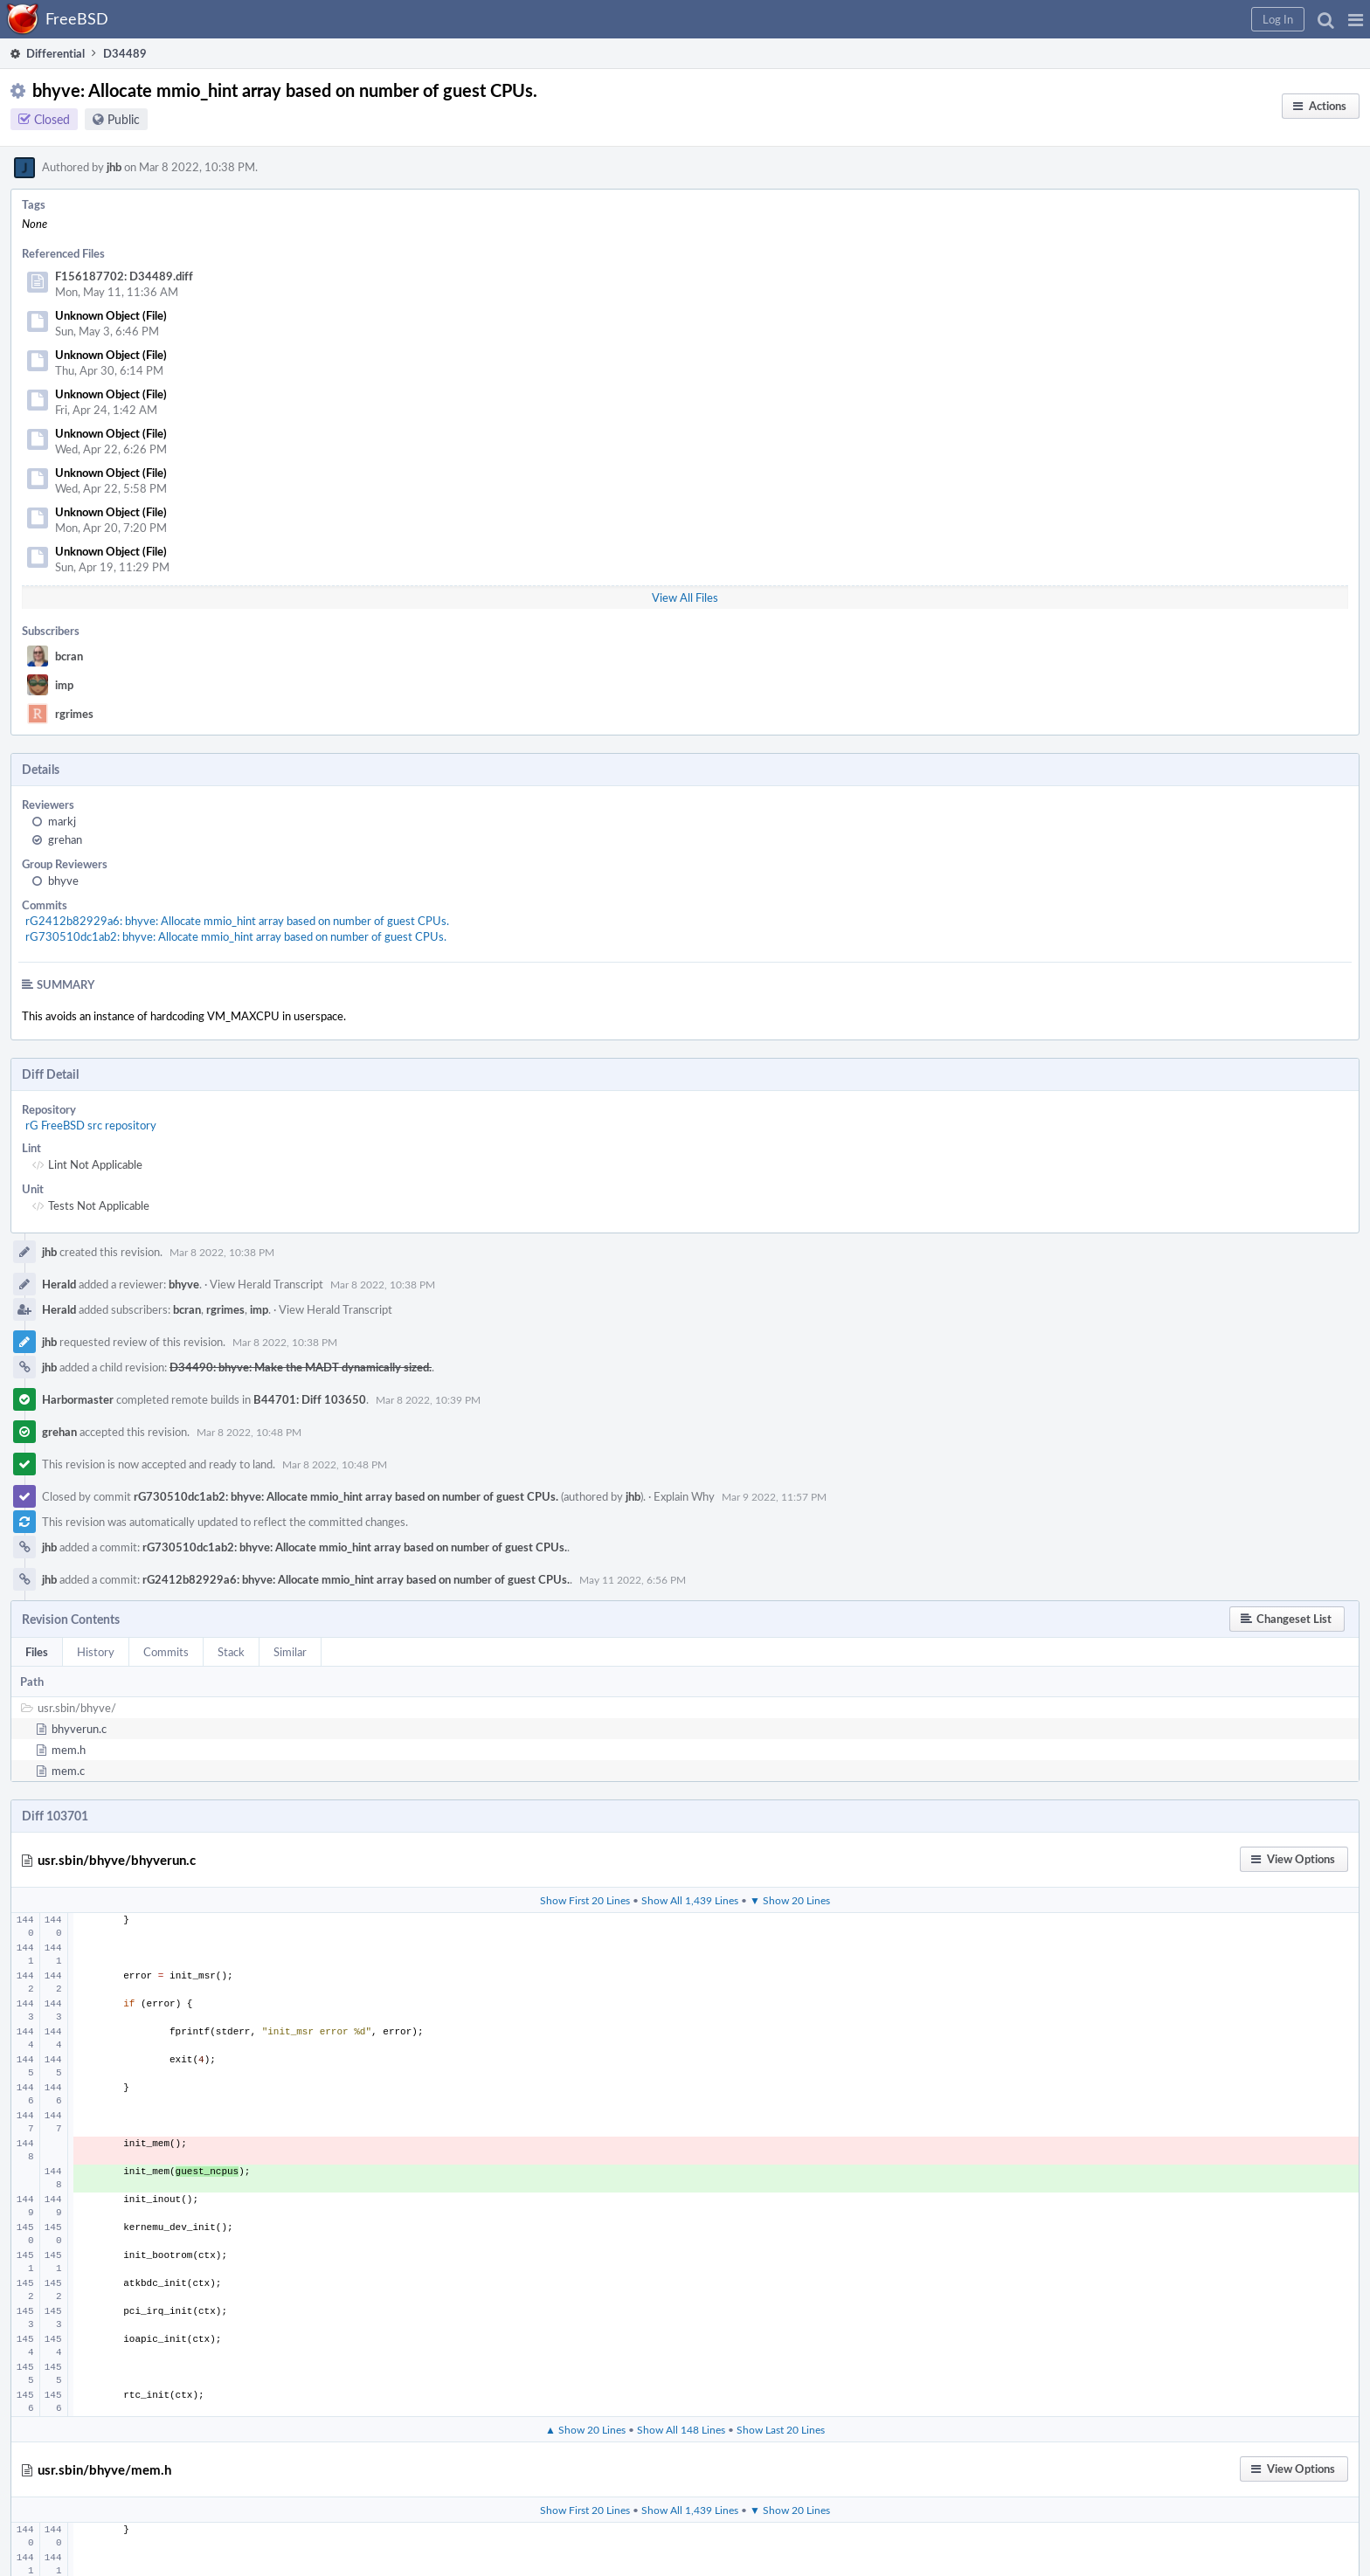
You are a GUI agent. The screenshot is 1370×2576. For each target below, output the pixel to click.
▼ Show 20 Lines (790, 1900)
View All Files (685, 597)
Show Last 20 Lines (781, 2429)
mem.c (68, 1770)
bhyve (63, 880)
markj (62, 821)
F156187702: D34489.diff (124, 276)
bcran (69, 656)
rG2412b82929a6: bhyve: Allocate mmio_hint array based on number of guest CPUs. (237, 921)
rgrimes (74, 714)
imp (64, 685)
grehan (65, 839)
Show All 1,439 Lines (689, 1900)
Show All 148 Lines (681, 2429)
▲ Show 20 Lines (585, 2429)
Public (123, 119)
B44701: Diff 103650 (309, 1399)
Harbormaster (78, 1399)
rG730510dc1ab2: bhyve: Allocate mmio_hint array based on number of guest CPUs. (235, 936)
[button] (1355, 19)
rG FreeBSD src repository (90, 1125)
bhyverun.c (79, 1729)
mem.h (69, 1750)
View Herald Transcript (266, 1284)
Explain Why (684, 1496)
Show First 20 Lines (585, 1900)
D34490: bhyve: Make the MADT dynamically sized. (301, 1367)
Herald (59, 1284)
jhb (114, 167)
